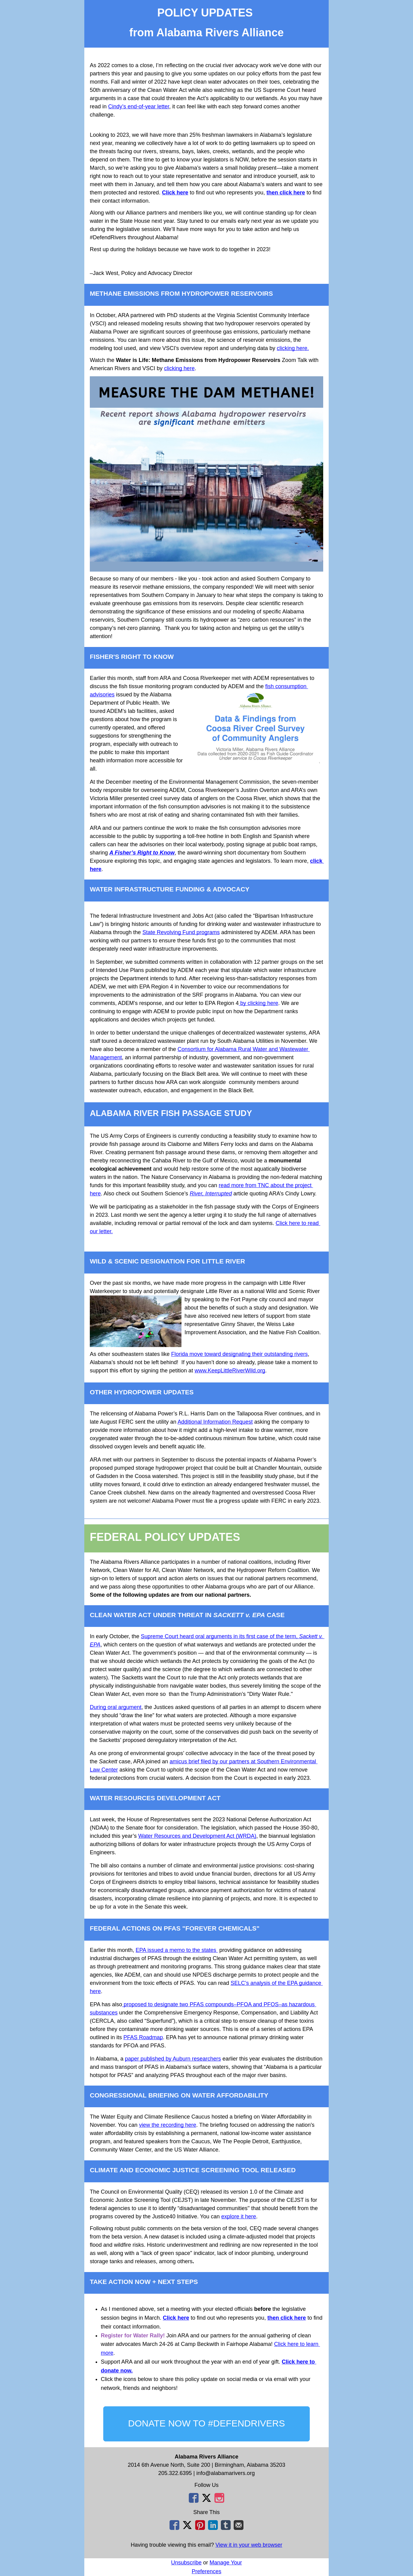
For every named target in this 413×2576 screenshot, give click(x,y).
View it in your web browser (248, 2545)
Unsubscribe (186, 2563)
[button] (206, 2423)
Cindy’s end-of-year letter (138, 106)
